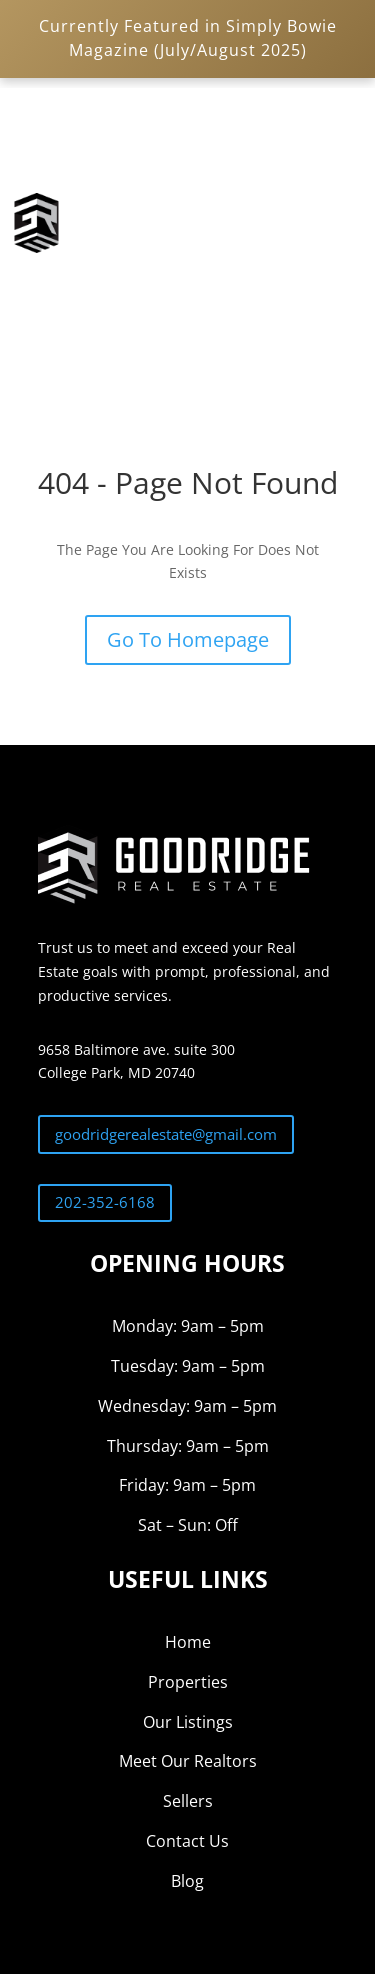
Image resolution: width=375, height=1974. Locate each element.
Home (188, 1642)
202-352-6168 (105, 1202)
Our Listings (188, 1722)
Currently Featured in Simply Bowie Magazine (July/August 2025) (188, 38)
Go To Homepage (188, 639)
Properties (188, 1682)
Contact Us (187, 1841)
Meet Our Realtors (188, 1761)
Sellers (188, 1801)
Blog (187, 1881)
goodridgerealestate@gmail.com (166, 1134)
